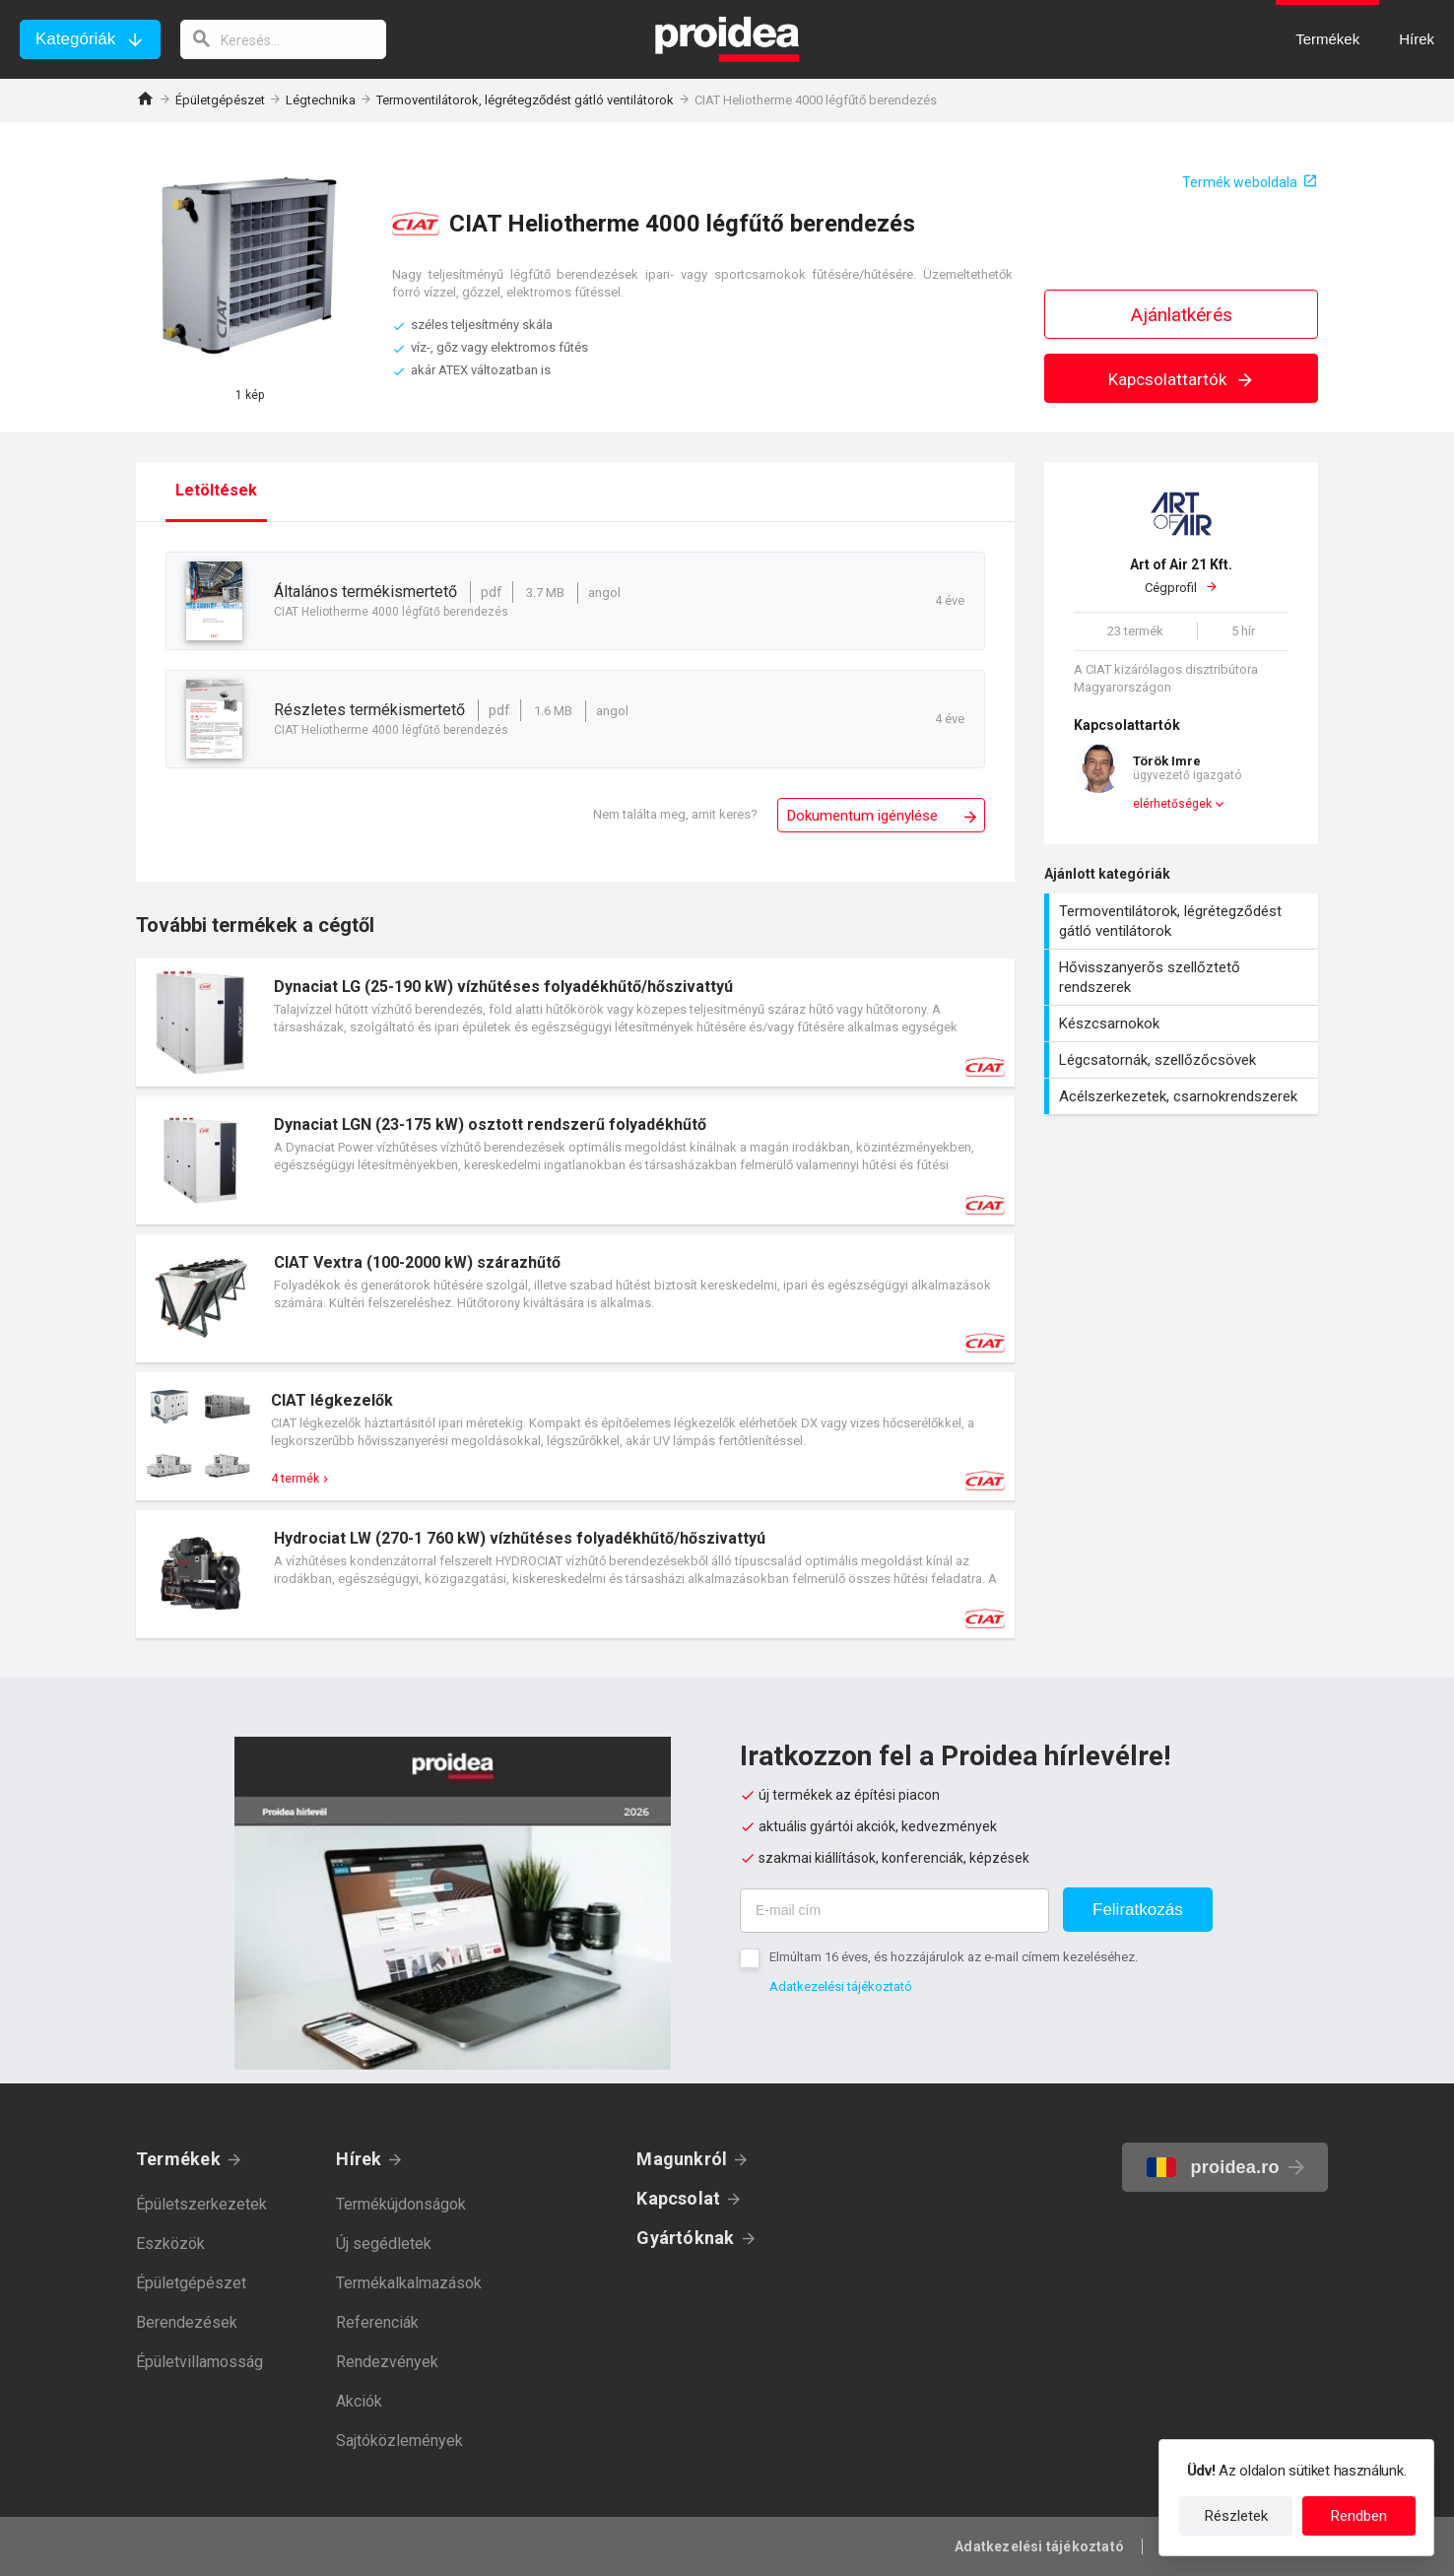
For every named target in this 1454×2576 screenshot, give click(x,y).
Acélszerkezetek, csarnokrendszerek (1183, 1096)
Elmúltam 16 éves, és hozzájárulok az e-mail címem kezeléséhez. (953, 1956)
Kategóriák (75, 39)
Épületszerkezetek (201, 2204)
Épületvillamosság (199, 2361)
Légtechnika (321, 100)
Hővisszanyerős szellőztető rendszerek (1183, 977)
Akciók (359, 2401)
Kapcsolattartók (1181, 379)
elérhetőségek (1172, 804)
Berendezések (186, 2322)
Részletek (1236, 2516)
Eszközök (170, 2243)
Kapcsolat (678, 2198)
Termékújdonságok (401, 2204)
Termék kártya (575, 1022)
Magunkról (681, 2158)
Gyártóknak (685, 2237)
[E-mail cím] (894, 1910)
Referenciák (377, 2322)
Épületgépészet (220, 100)
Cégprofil (1181, 575)
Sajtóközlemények (399, 2440)
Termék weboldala (1239, 182)
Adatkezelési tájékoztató (840, 1986)
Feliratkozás (1137, 1909)
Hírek (358, 2158)
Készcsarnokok (1183, 1023)
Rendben (1359, 2516)
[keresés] (283, 39)
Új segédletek (383, 2243)
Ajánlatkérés (1181, 314)
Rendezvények (387, 2361)
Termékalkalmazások (409, 2283)
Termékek (178, 2158)
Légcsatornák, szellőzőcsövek (1183, 1060)
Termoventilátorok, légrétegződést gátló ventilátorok (525, 100)
